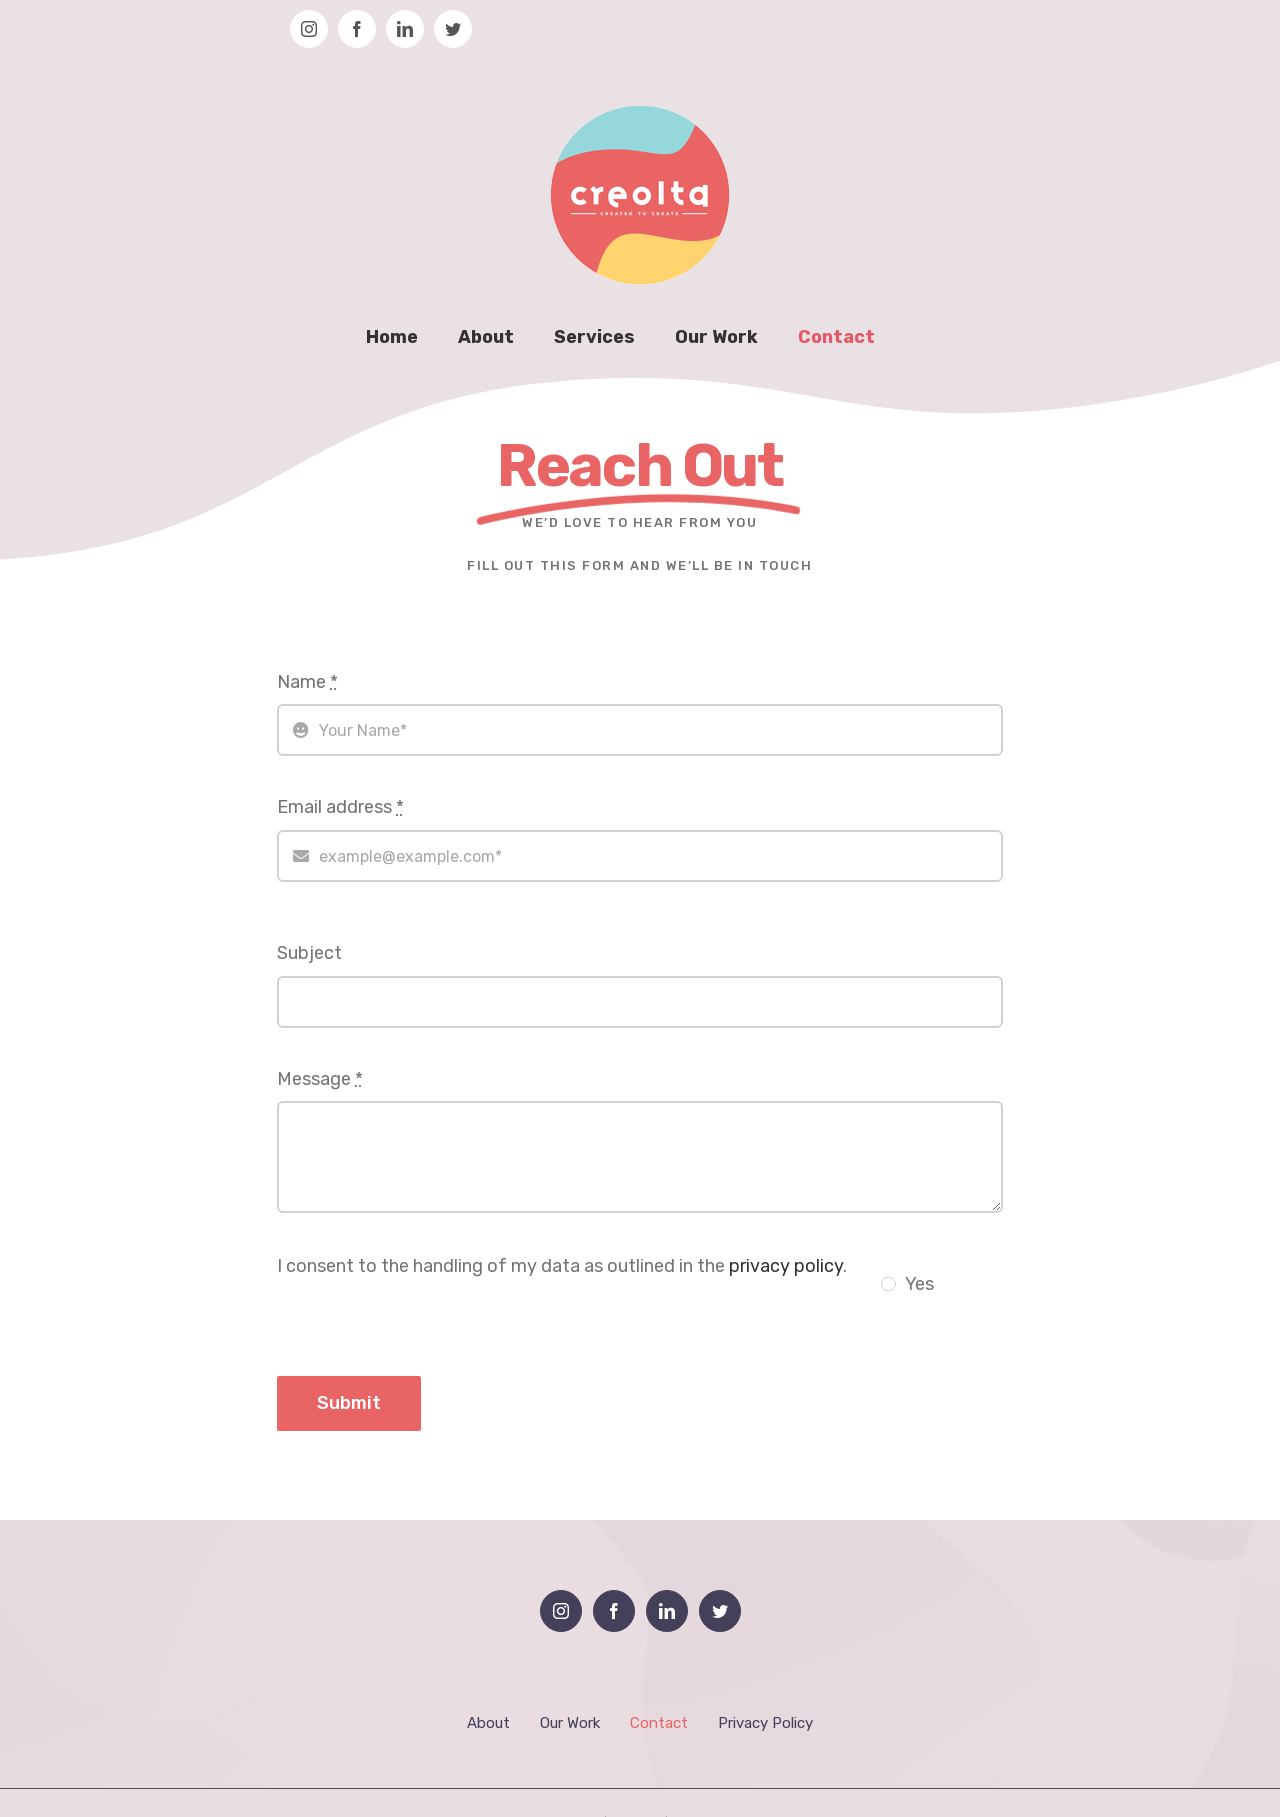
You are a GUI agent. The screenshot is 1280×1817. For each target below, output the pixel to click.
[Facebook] (614, 1611)
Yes (919, 1284)
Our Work (570, 1723)
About (488, 1723)
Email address (340, 807)
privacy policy (786, 1266)
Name (307, 682)
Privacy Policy (765, 1723)
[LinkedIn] (667, 1611)
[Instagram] (561, 1611)
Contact (659, 1723)
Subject (309, 953)
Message (320, 1079)
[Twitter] (720, 1611)
